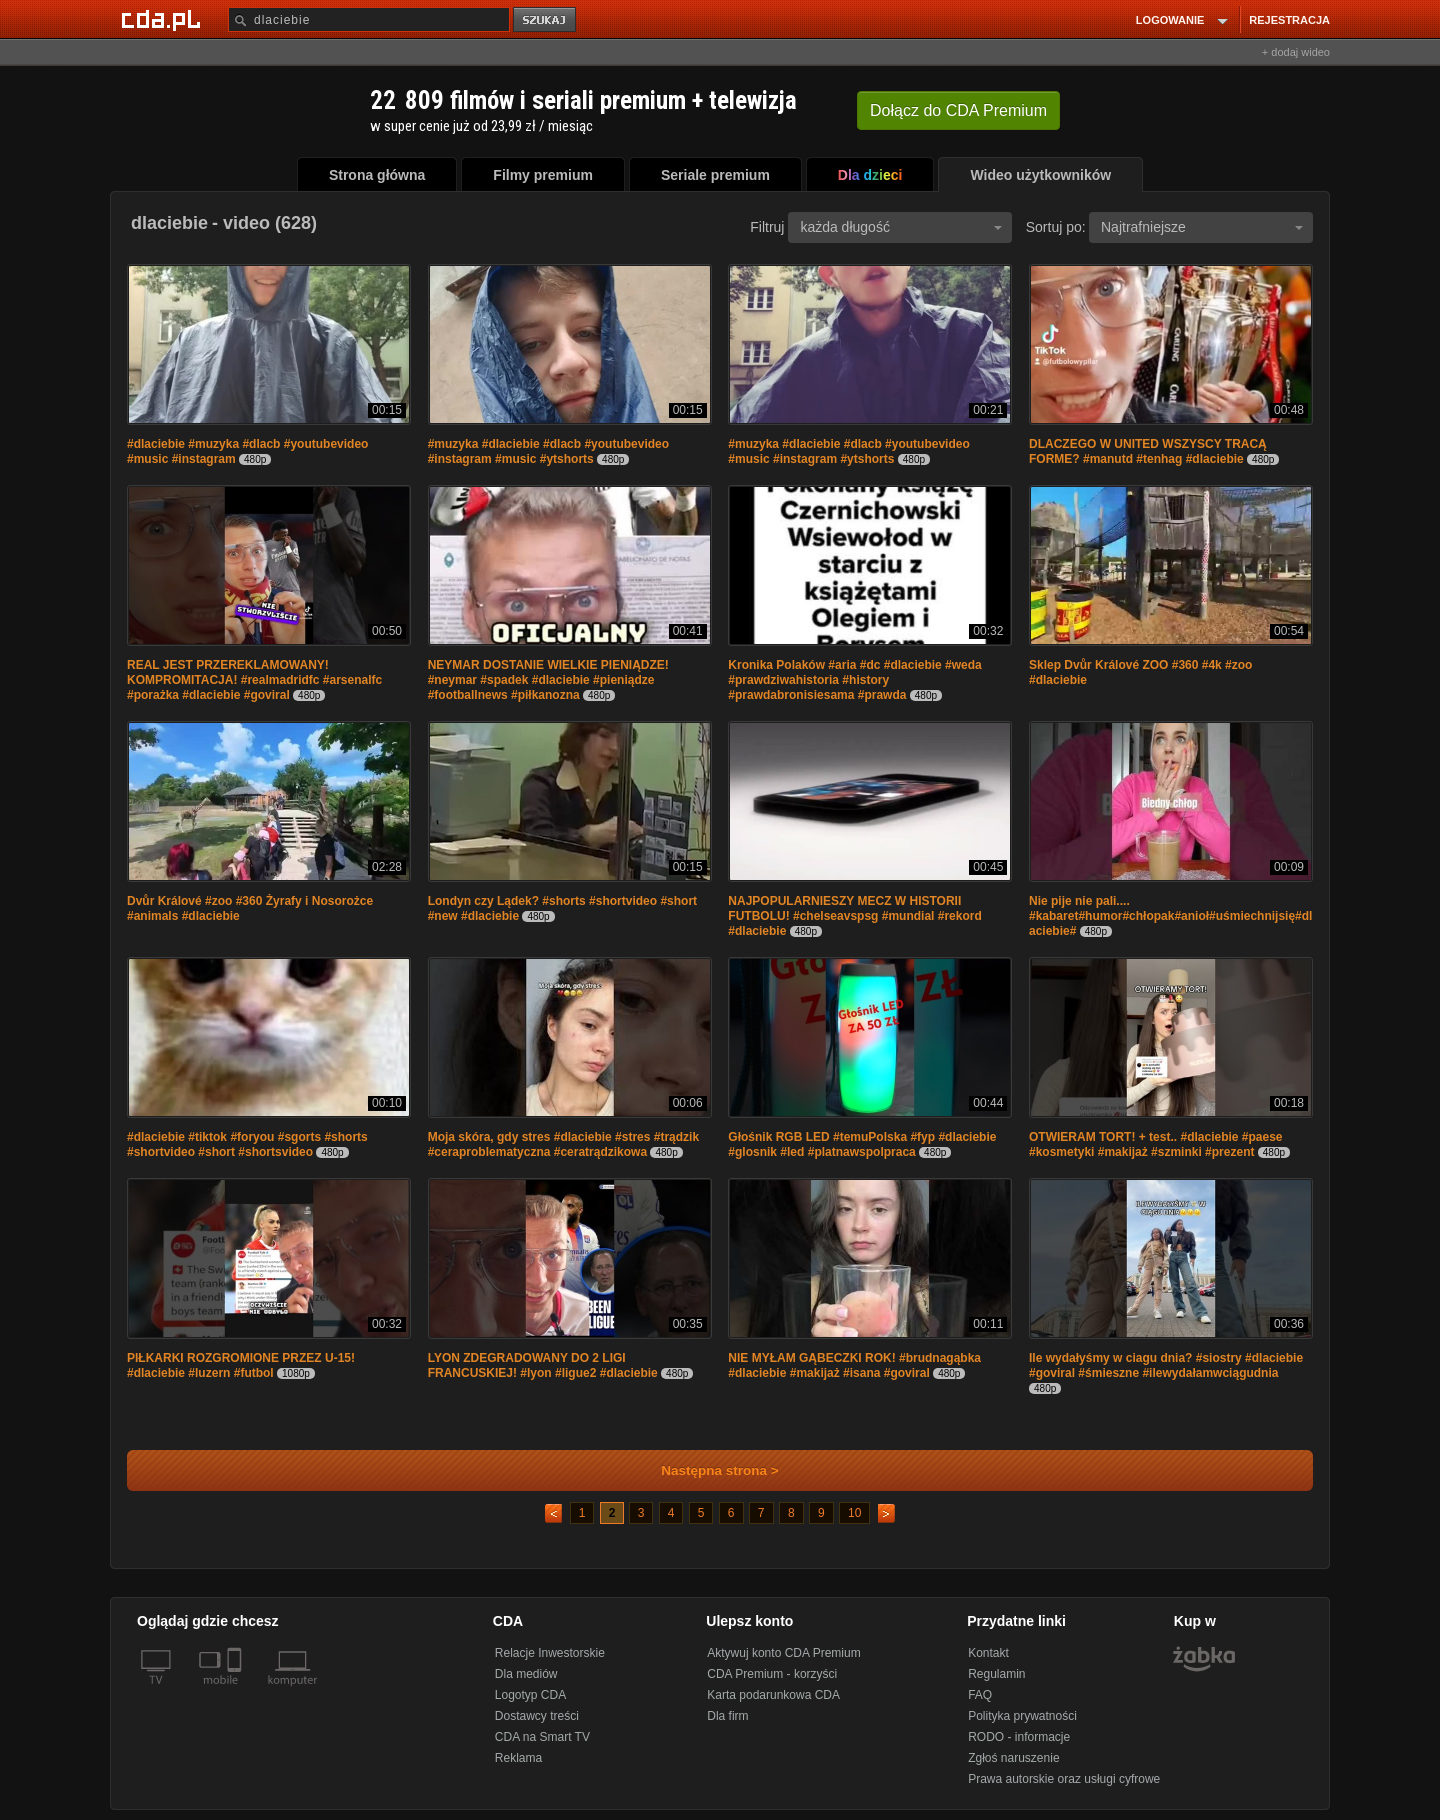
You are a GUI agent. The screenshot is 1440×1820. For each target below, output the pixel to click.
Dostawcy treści (537, 1716)
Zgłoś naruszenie (1013, 1758)
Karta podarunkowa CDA (773, 1695)
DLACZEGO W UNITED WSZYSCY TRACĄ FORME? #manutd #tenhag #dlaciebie (1148, 451)
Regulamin (996, 1674)
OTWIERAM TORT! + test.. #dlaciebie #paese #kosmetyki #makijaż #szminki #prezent (1156, 1144)
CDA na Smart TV (542, 1737)
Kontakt (988, 1653)
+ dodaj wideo (1296, 52)
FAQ (980, 1695)
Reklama (518, 1758)
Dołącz (958, 110)
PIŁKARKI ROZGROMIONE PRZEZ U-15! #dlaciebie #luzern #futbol (241, 1365)
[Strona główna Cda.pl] (164, 19)
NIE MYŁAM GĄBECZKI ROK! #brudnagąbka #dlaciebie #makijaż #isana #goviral (854, 1365)
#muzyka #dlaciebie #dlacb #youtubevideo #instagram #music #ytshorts (548, 451)
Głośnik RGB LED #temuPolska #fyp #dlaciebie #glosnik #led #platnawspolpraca (862, 1144)
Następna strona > (706, 1470)
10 (854, 1513)
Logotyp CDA (530, 1695)
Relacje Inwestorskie (550, 1653)
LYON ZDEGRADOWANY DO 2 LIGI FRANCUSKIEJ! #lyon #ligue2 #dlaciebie (543, 1365)
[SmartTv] (236, 1692)
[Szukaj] (369, 19)
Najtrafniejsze (1202, 227)
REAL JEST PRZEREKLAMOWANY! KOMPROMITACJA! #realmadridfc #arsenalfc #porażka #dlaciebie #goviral (254, 680)
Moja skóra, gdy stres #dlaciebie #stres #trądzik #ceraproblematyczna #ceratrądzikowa (563, 1144)
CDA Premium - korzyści (772, 1674)
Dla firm (727, 1716)
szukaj (546, 20)
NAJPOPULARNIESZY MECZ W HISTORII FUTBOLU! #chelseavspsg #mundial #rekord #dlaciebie (854, 916)
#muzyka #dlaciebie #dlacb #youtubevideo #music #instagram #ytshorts (848, 451)
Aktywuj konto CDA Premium (783, 1653)
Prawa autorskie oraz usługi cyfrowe (1064, 1779)
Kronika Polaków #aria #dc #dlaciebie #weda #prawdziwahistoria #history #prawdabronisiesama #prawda (854, 680)
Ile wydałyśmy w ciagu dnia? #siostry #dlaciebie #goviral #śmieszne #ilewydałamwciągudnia (1166, 1365)
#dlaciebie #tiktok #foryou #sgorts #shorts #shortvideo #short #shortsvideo (247, 1144)
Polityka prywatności (1022, 1716)
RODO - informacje (1019, 1737)
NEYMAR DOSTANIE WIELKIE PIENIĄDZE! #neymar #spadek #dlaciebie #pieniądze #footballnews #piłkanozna (548, 680)
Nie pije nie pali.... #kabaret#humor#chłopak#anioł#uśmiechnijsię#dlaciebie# (1170, 916)
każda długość (901, 227)
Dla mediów (526, 1674)
